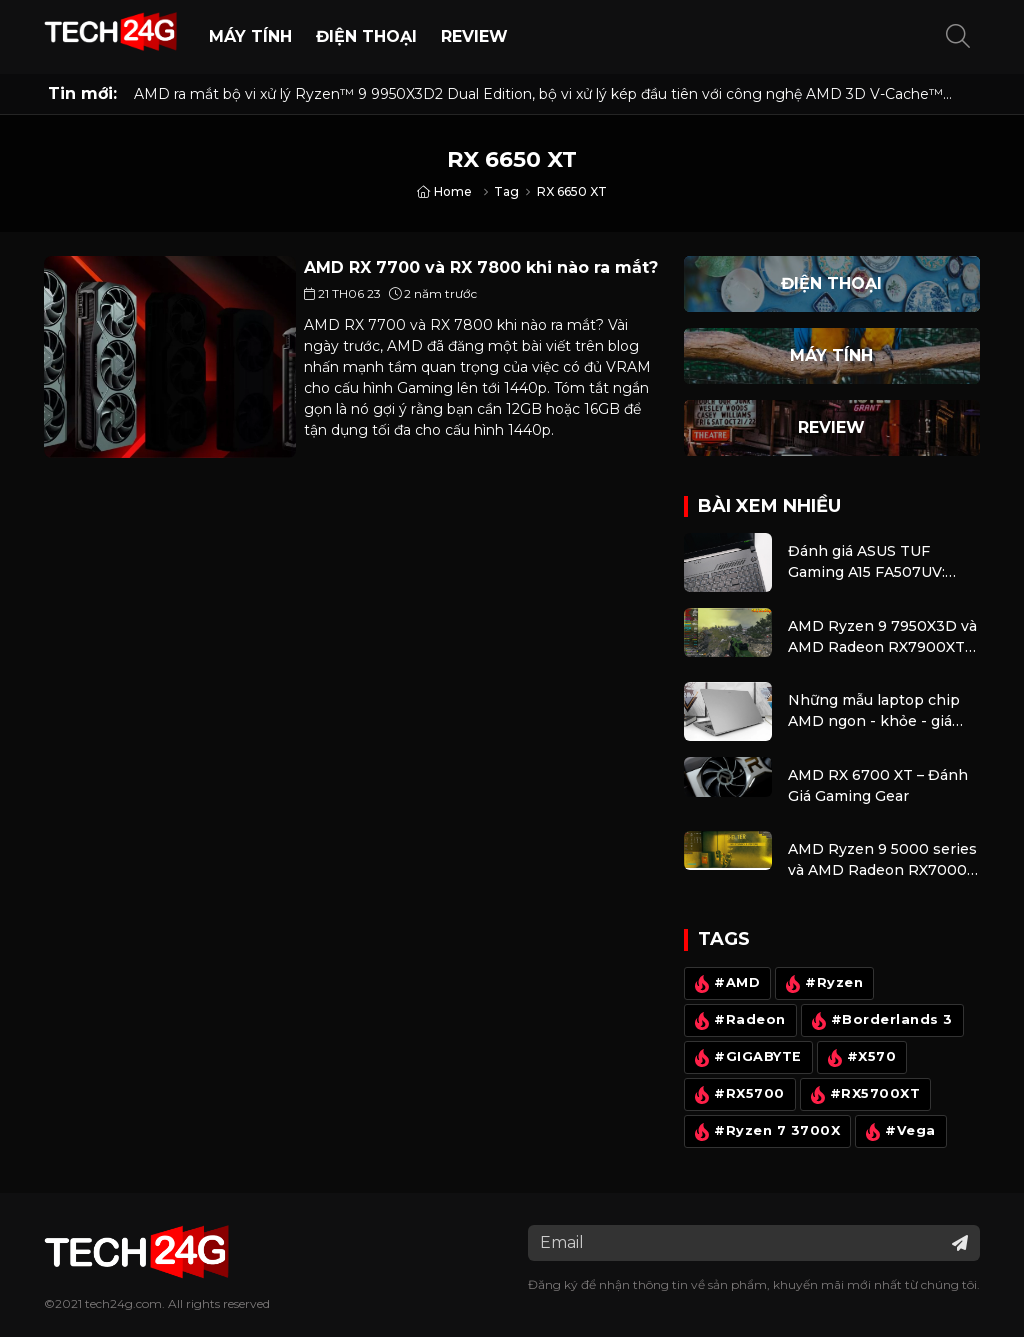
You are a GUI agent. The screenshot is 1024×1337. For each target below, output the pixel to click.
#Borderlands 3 (879, 1021)
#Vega (898, 1132)
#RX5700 (737, 1095)
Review (474, 36)
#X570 (859, 1058)
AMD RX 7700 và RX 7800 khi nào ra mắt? (481, 267)
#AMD (725, 984)
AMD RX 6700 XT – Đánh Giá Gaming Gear (878, 785)
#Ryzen (822, 984)
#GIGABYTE (746, 1058)
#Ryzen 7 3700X (765, 1132)
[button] (958, 37)
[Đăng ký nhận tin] (960, 1243)
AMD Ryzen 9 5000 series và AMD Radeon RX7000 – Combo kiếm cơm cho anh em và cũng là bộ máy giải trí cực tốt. (883, 860)
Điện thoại (366, 36)
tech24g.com (123, 1303)
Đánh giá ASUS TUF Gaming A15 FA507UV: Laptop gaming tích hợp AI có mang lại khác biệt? (878, 562)
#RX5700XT (862, 1095)
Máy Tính (250, 36)
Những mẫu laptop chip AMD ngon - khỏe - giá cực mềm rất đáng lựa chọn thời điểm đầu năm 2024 (877, 711)
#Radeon (738, 1021)
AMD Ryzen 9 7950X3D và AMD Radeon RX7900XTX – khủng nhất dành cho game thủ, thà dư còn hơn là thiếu (882, 637)
